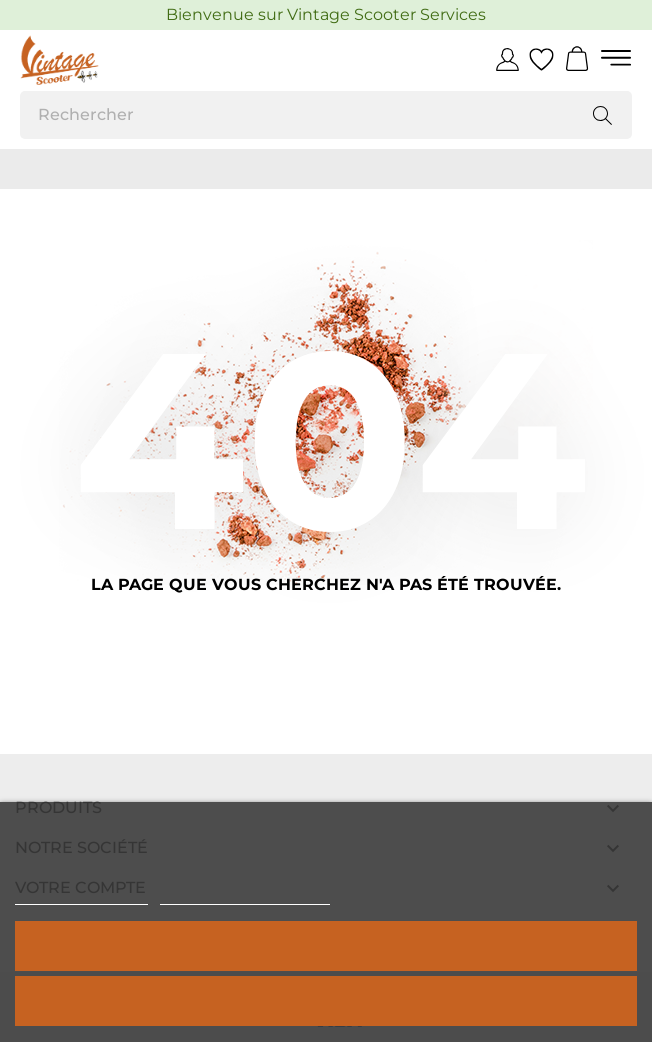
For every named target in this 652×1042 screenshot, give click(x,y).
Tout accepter (326, 945)
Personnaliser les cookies (245, 895)
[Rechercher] (326, 115)
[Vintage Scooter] (110, 60)
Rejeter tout (326, 1000)
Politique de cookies (81, 895)
